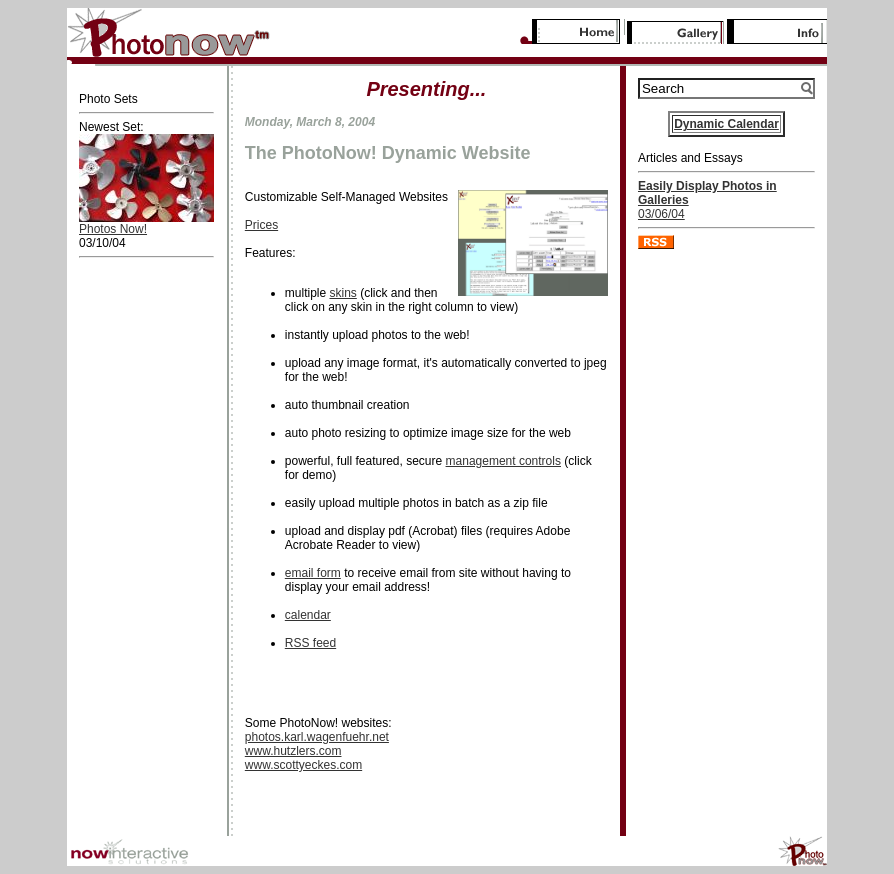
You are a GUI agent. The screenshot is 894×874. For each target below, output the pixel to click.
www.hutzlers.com (293, 751)
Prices (261, 225)
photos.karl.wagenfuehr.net (317, 737)
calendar (308, 615)
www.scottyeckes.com (303, 765)
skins (342, 293)
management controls (503, 461)
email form (313, 573)
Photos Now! (113, 229)
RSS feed (310, 643)
